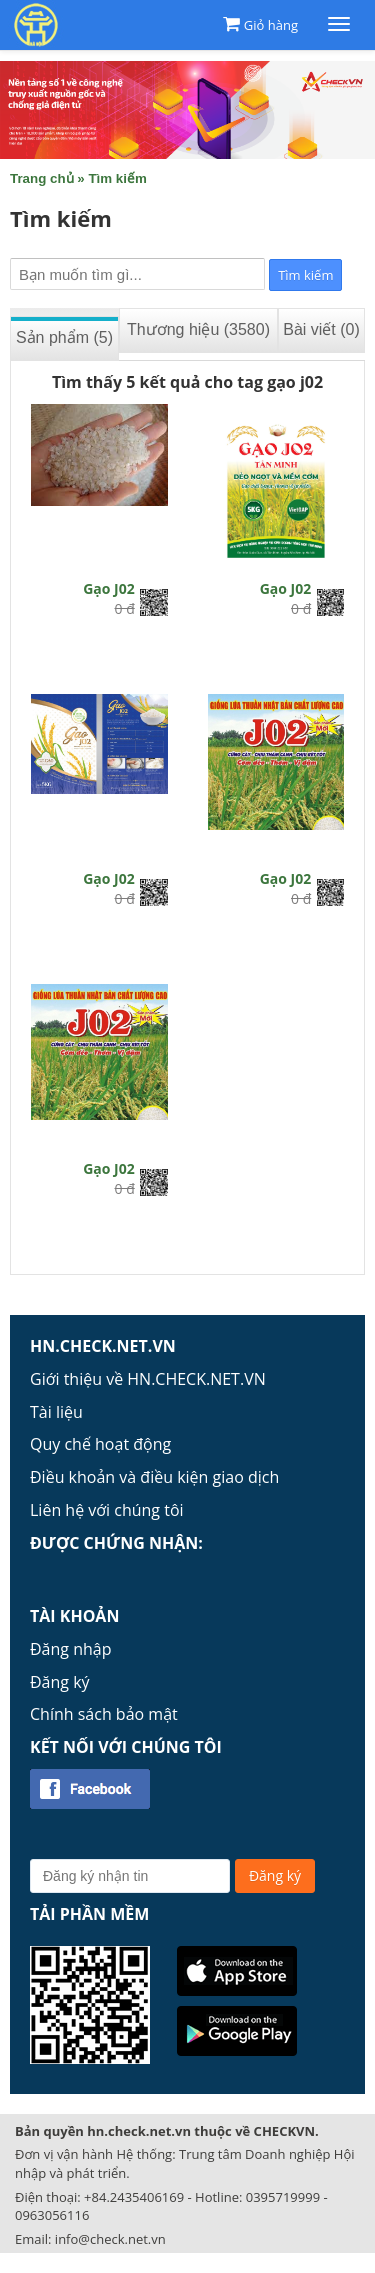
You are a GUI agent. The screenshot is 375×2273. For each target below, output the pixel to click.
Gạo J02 (109, 588)
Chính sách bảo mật (104, 1714)
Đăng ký (60, 1682)
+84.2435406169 (134, 2197)
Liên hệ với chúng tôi (107, 1510)
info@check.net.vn (110, 2239)
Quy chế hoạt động (100, 1444)
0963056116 (52, 2215)
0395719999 (283, 2197)
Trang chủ (42, 178)
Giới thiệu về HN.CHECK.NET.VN (148, 1379)
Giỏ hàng (271, 25)
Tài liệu (56, 1412)
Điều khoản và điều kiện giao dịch (154, 1477)
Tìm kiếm (117, 178)
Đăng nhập (70, 1649)
